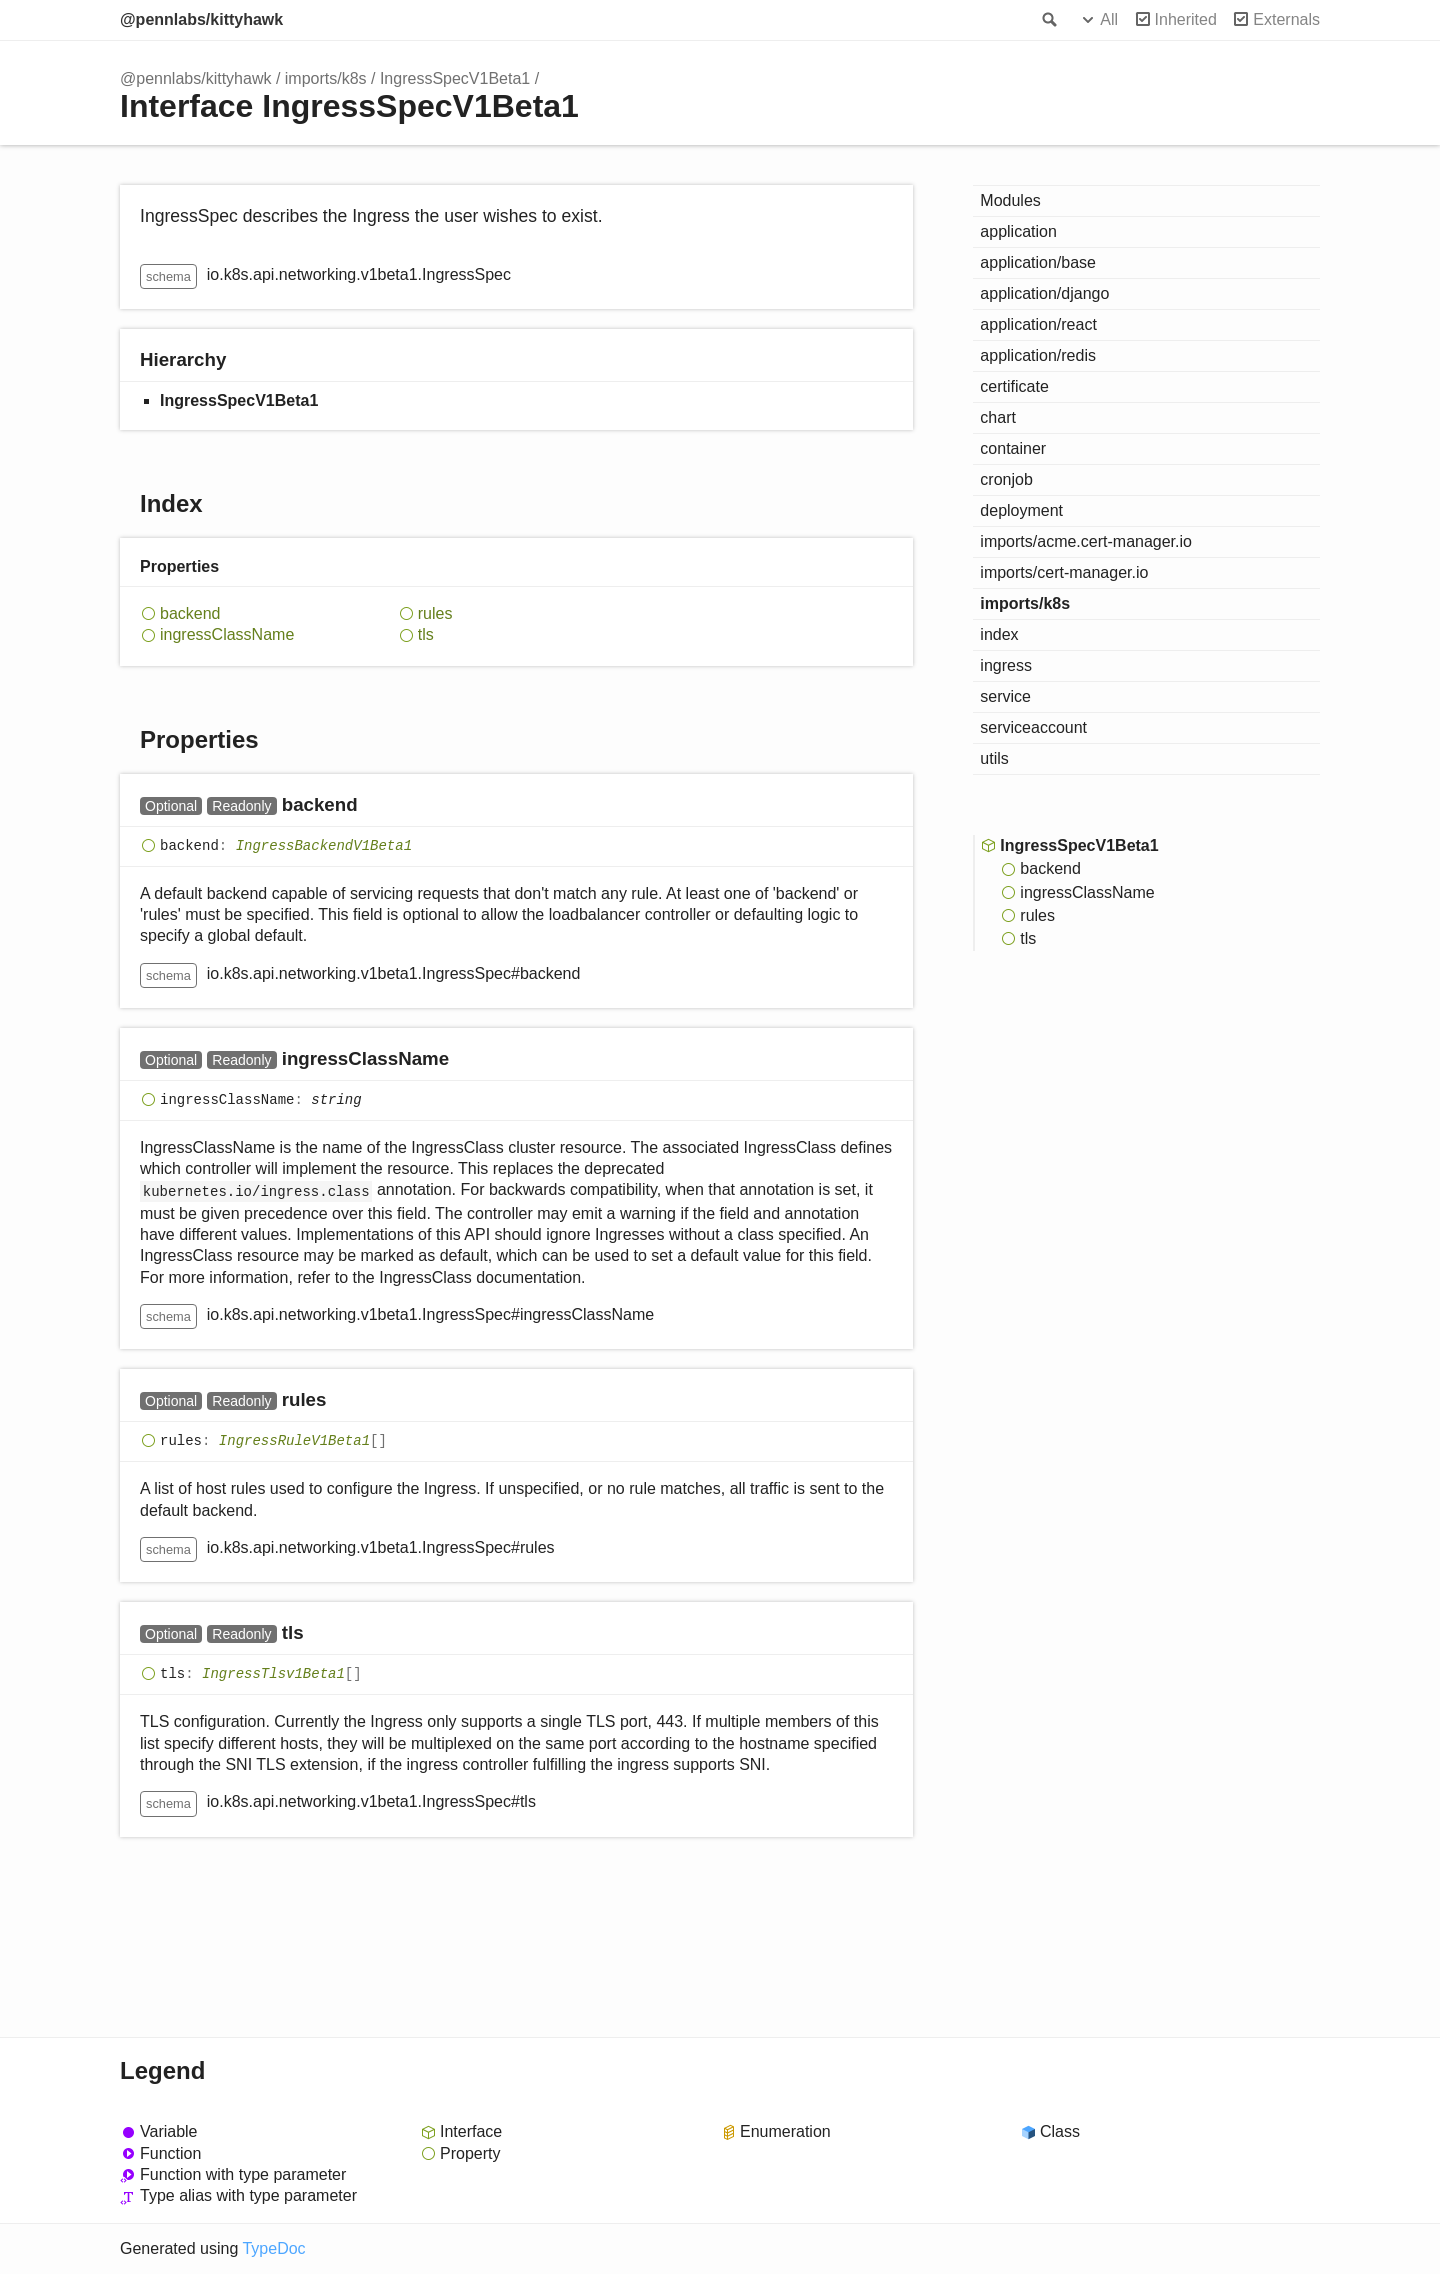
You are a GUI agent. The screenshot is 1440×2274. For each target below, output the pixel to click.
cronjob (1006, 479)
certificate (1014, 386)
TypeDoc (273, 2248)
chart (998, 417)
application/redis (1038, 355)
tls (426, 634)
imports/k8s (326, 78)
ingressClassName (227, 634)
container (1013, 448)
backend (190, 613)
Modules (1010, 200)
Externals (1286, 19)
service (1005, 696)
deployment (1021, 510)
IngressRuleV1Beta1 (294, 1442)
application (1018, 231)
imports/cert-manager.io (1064, 572)
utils (994, 758)
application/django (1044, 293)
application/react (1038, 324)
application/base (1038, 262)
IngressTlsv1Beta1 (273, 1674)
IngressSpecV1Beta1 (455, 78)
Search (1048, 20)
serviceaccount (1033, 727)
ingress (1006, 665)
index (999, 634)
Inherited (1186, 19)
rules (435, 613)
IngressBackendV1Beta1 (324, 846)
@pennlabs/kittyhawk (201, 19)
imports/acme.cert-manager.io (1086, 541)
